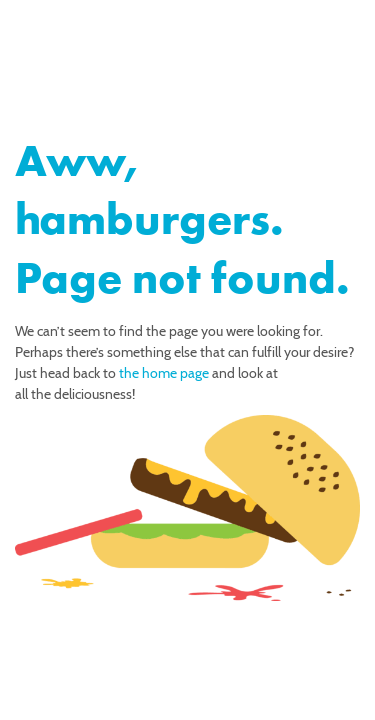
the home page (164, 373)
